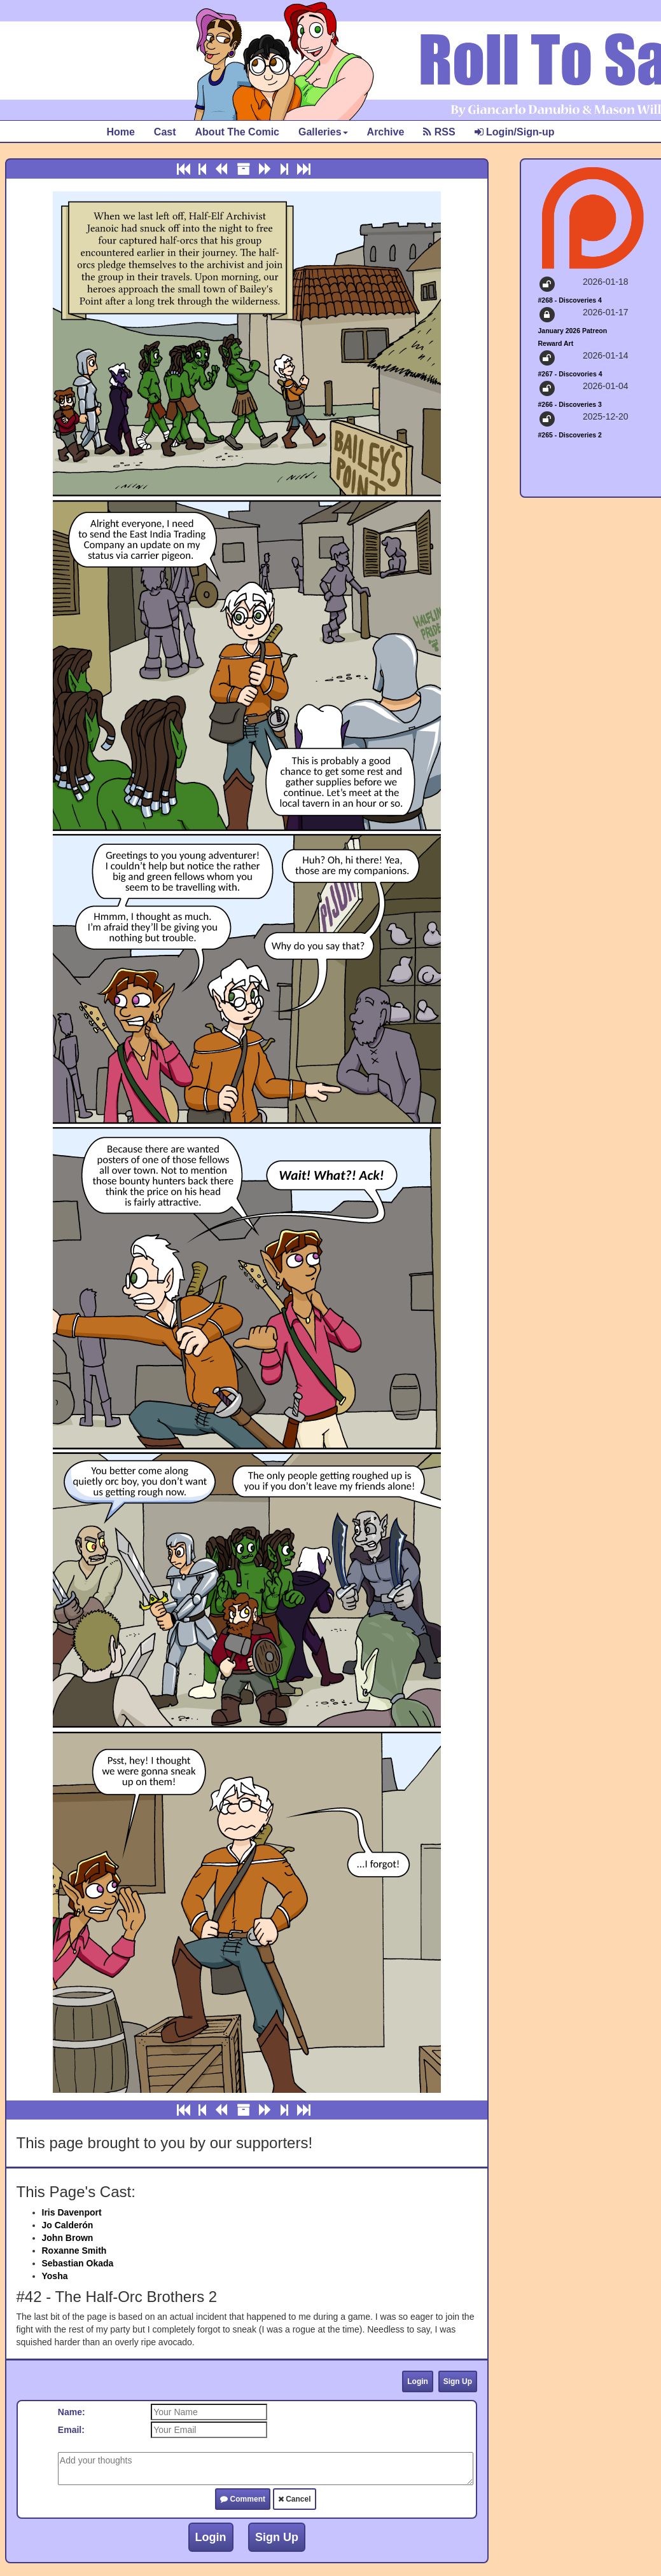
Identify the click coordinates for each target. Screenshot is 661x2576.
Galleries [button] (323, 132)
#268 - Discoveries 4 (570, 300)
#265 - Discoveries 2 (570, 435)
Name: (71, 2412)
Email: (71, 2430)
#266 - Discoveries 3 (570, 404)
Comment (242, 2499)
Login (417, 2381)
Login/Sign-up (515, 132)
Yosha (55, 2276)
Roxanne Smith (74, 2250)
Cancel (294, 2499)
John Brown (68, 2238)
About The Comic (237, 132)
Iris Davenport (72, 2212)
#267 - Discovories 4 (570, 374)
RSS (439, 132)
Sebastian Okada (78, 2263)
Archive (386, 132)
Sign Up (457, 2381)
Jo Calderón (68, 2225)
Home (120, 132)
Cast (165, 132)
